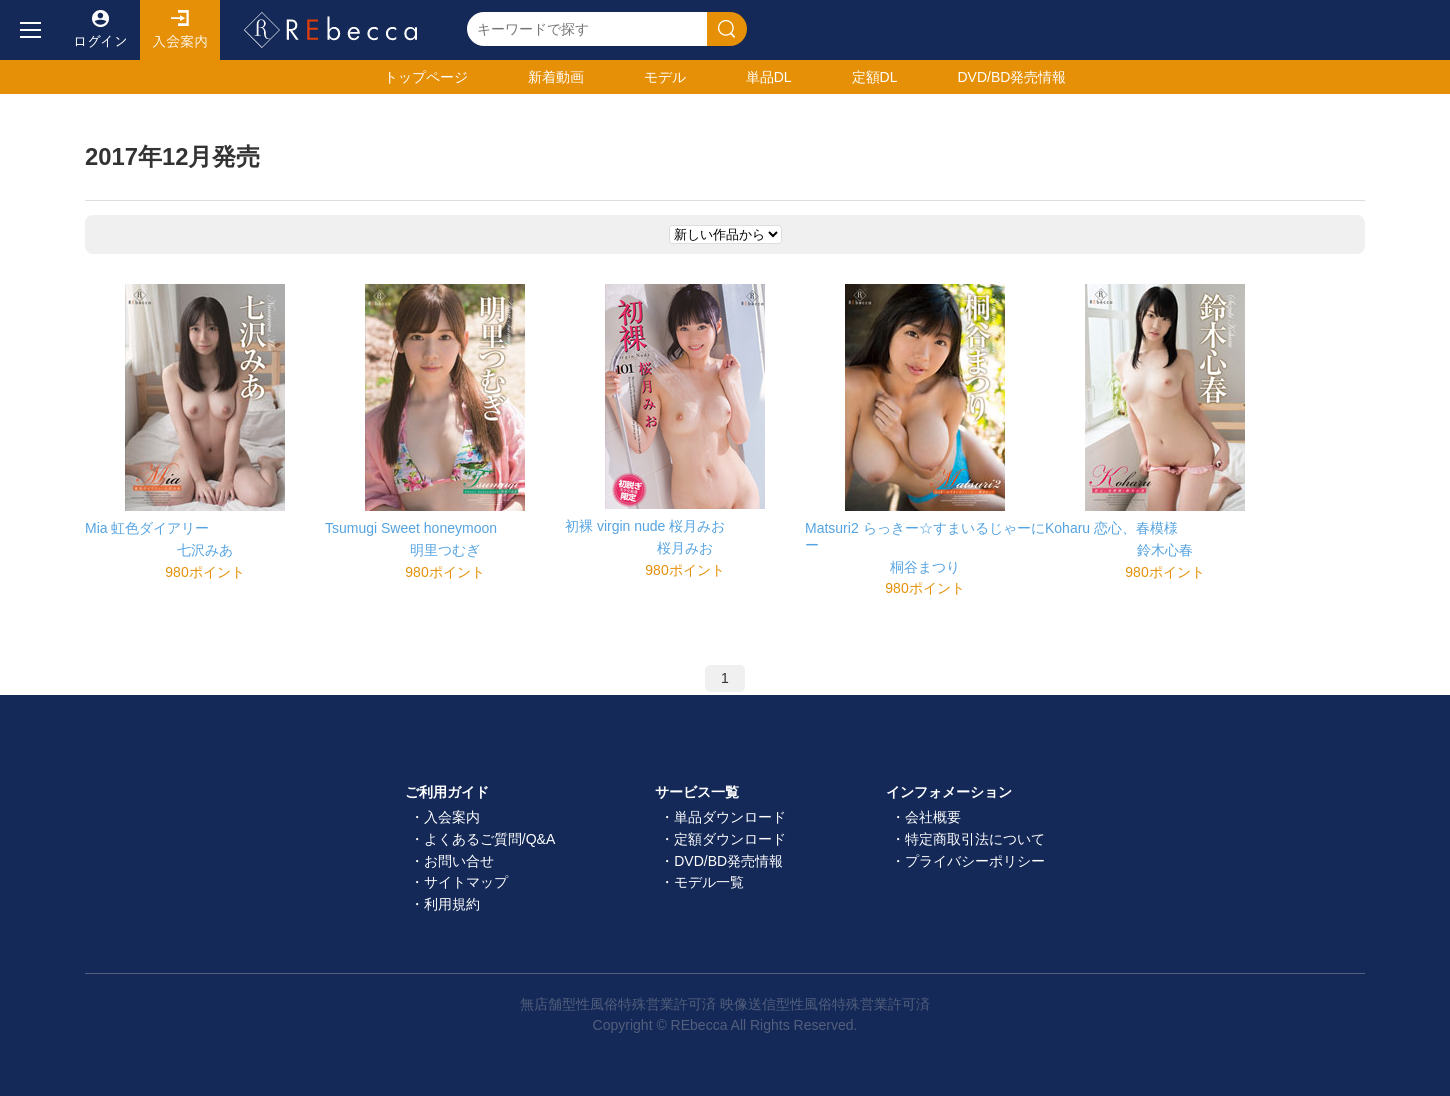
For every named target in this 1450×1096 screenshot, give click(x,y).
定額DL (875, 77)
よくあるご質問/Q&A (489, 839)
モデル (665, 77)
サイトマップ (466, 882)
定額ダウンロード (730, 839)
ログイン (100, 30)
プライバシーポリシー (975, 861)
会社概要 (933, 817)
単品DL (769, 77)
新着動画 (556, 77)
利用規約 (452, 904)
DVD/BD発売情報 (728, 861)
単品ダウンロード (730, 817)
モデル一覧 (709, 882)
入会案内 (180, 30)
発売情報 (1011, 77)
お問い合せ (459, 861)
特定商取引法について (975, 839)
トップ (426, 77)
